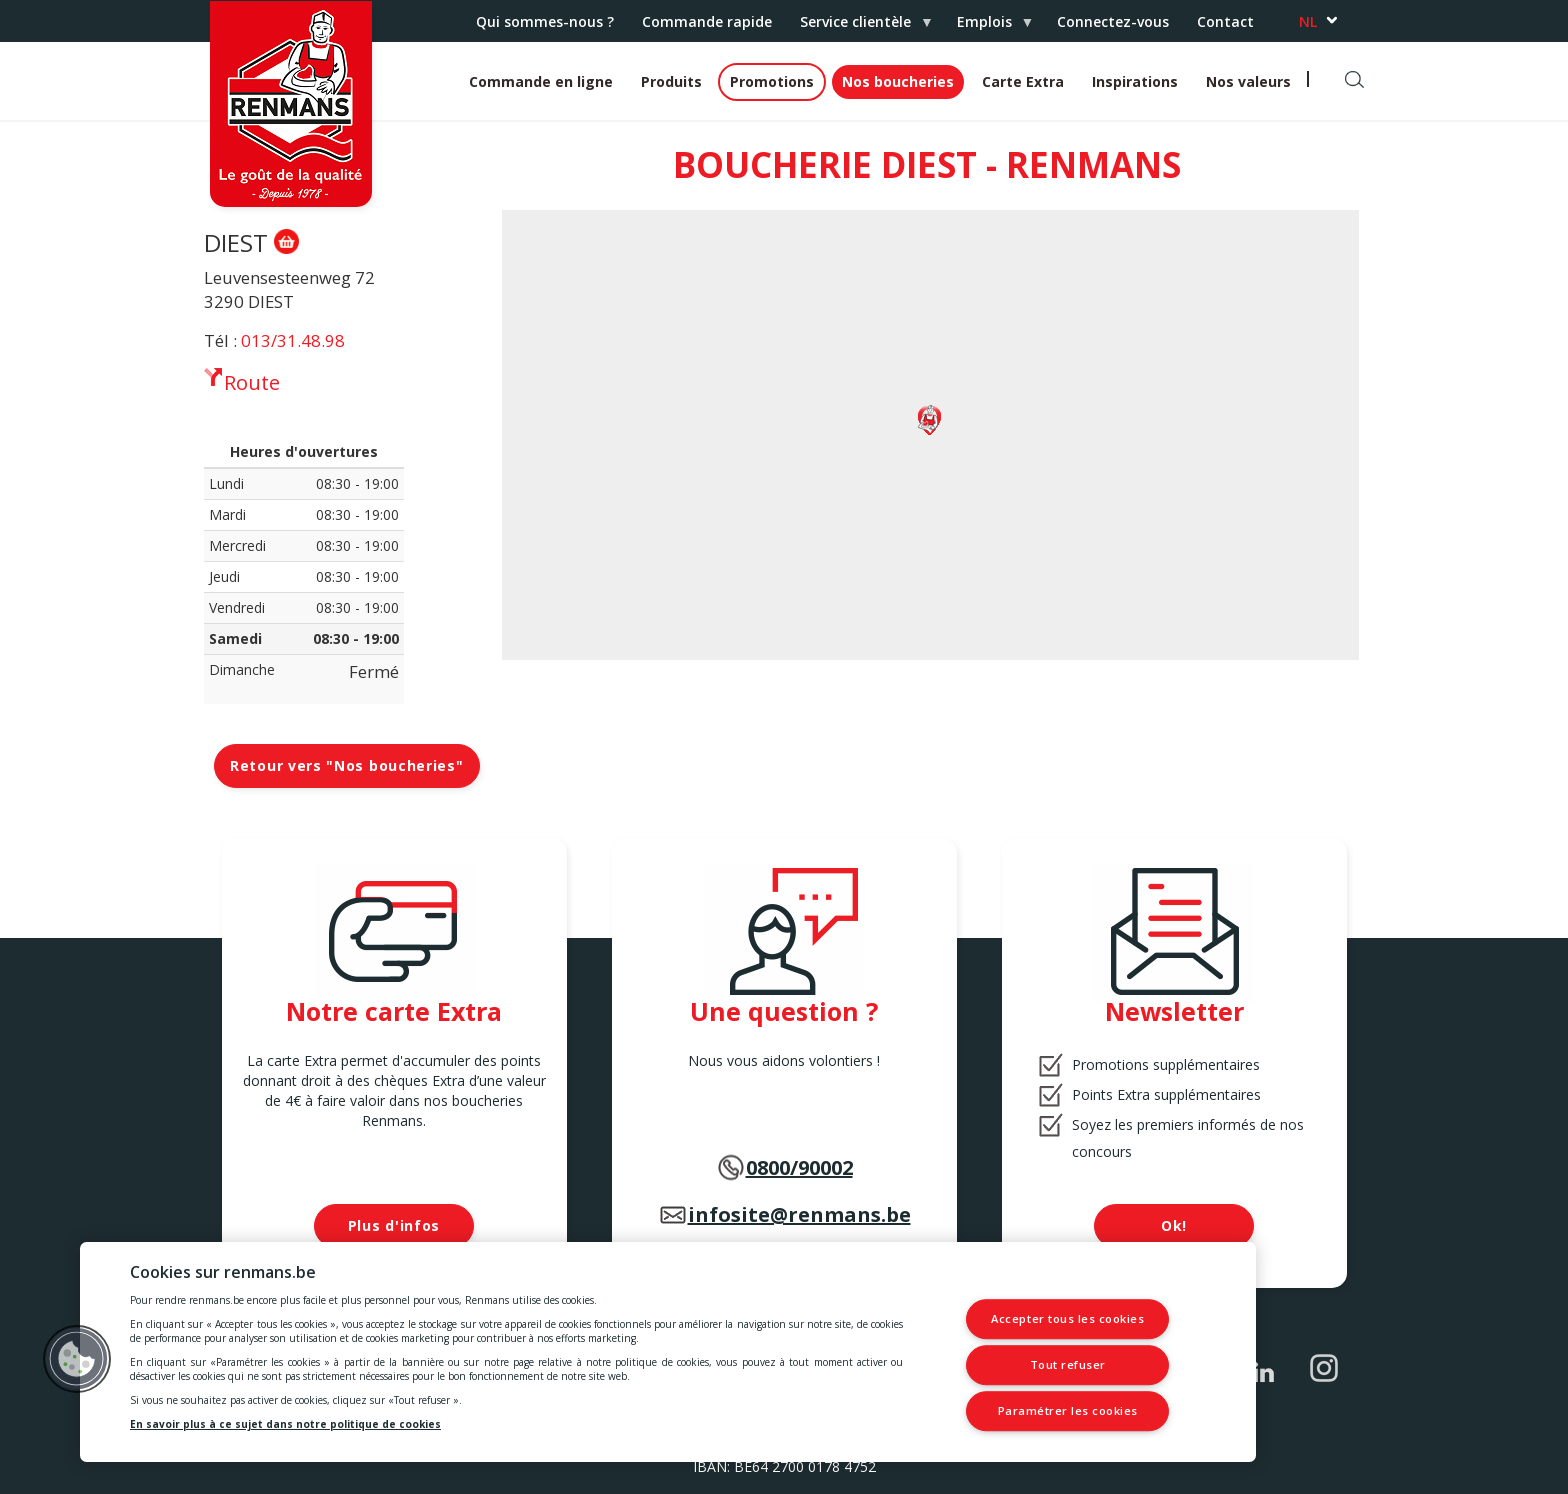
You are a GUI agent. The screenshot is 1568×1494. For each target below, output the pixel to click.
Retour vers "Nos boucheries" (347, 765)
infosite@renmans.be (799, 1214)
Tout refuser (1068, 1364)
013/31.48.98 (293, 340)
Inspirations (1135, 81)
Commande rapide (707, 21)
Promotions (772, 81)
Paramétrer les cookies (1067, 1410)
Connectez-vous (1113, 21)
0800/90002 (799, 1167)
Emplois (988, 27)
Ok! (1174, 1225)
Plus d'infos (394, 1225)
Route (252, 382)
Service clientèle (859, 27)
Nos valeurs (1248, 81)
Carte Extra (1023, 81)
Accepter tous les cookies (1068, 1319)
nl (1308, 21)
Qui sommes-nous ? (545, 21)
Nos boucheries (898, 81)
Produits (671, 81)
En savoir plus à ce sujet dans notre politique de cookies (285, 1424)
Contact (1225, 21)
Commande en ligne (541, 81)
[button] (77, 1359)
